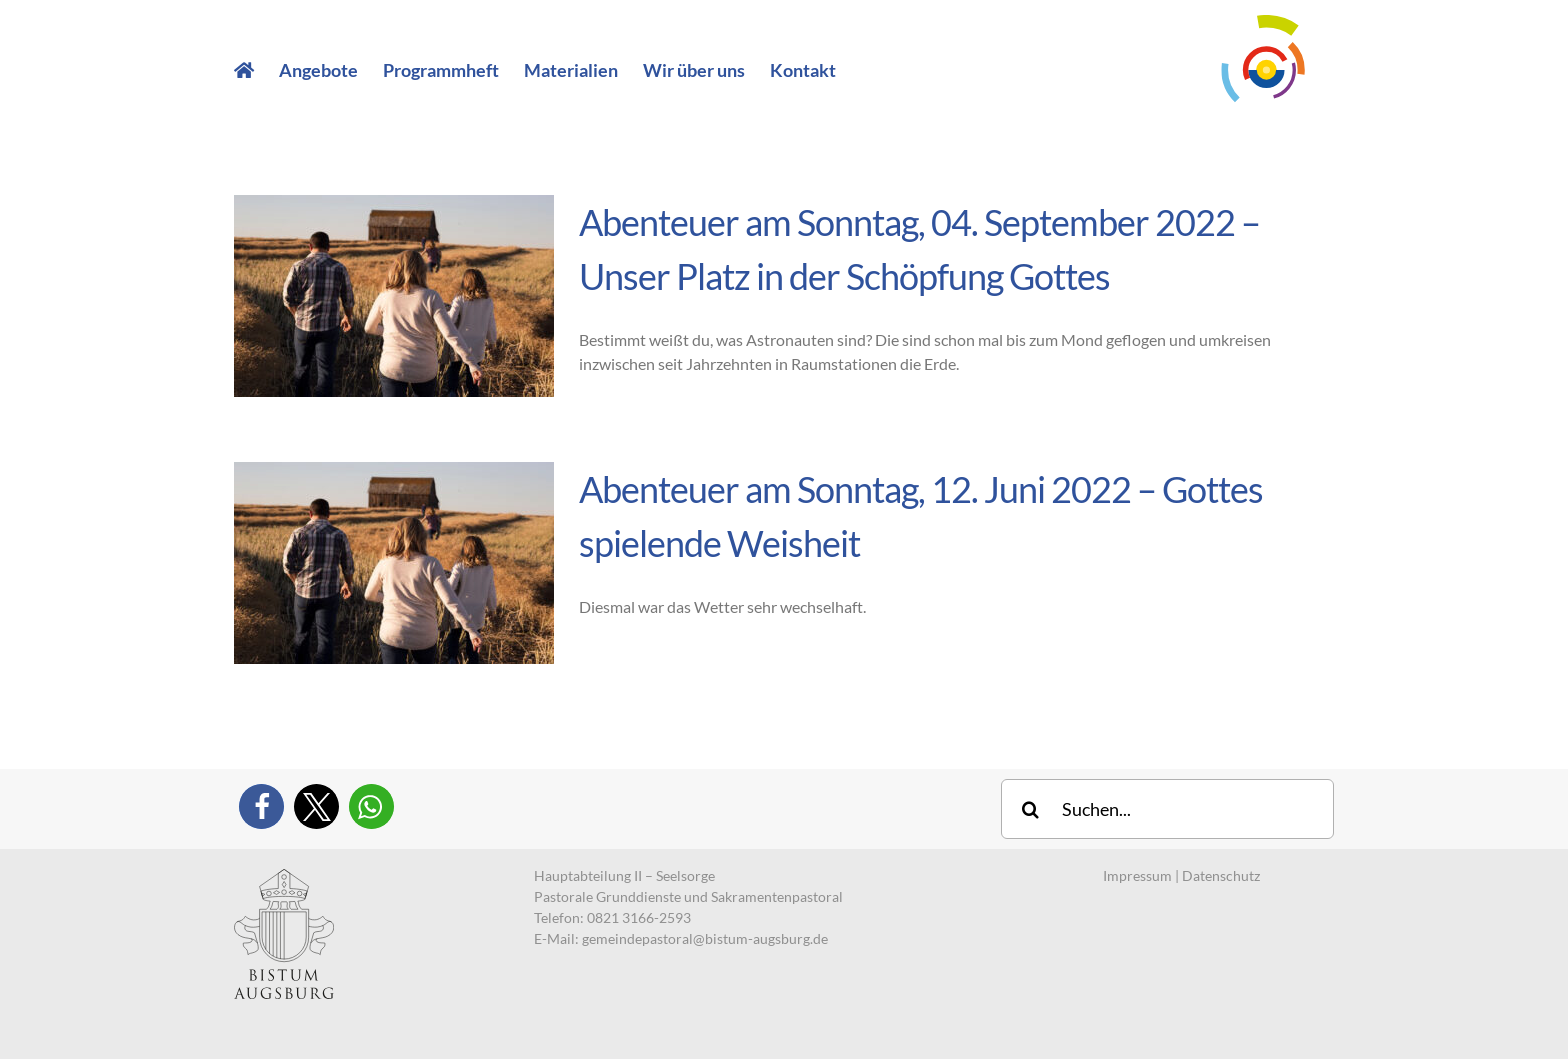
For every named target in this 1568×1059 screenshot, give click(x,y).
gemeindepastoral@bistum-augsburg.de (705, 938)
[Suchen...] (1167, 809)
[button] (261, 806)
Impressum (1137, 875)
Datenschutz (1221, 875)
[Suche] (1031, 809)
